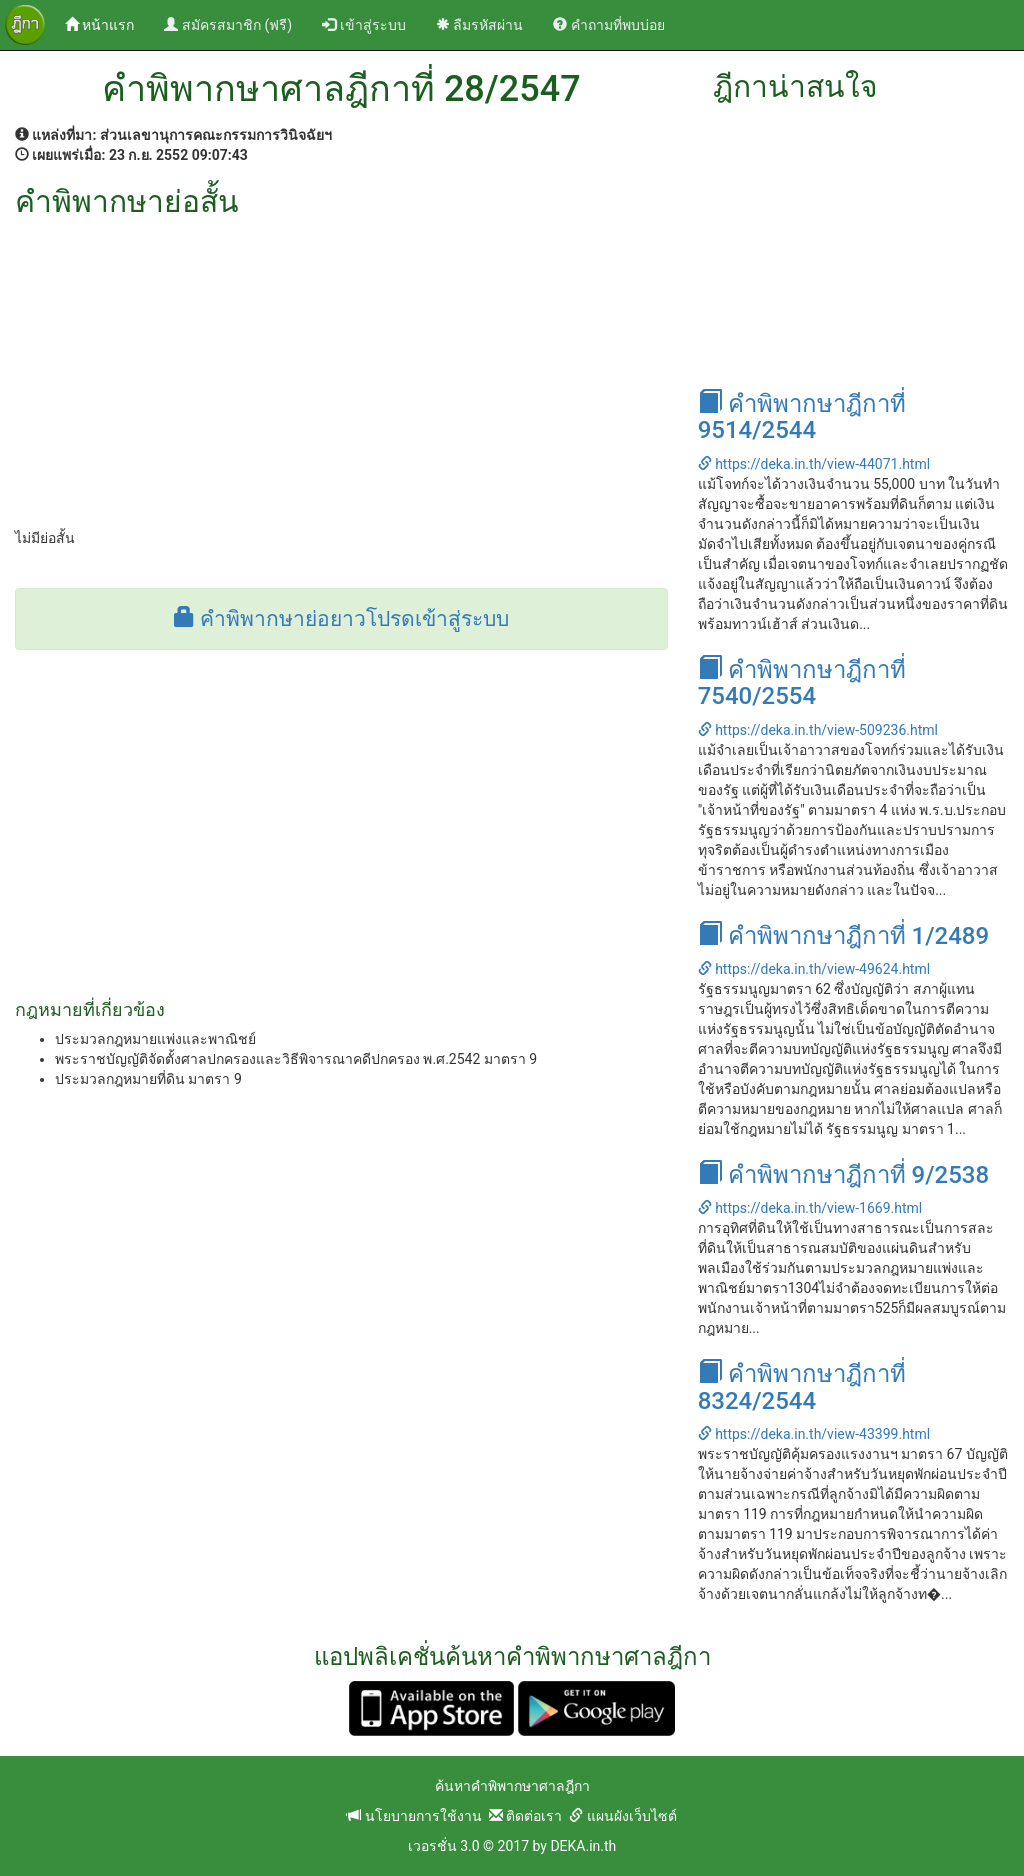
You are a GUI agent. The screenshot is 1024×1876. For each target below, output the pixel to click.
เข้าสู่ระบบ (363, 25)
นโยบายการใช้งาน (414, 1816)
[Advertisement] (341, 368)
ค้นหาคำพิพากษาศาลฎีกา (512, 1786)
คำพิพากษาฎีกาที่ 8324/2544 (802, 1387)
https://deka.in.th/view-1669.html (810, 1208)
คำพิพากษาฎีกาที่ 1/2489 (844, 936)
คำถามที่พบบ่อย (608, 25)
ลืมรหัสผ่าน (479, 25)
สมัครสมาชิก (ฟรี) (228, 25)
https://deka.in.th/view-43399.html (814, 1434)
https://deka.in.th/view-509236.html (818, 730)
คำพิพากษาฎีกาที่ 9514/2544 (802, 417)
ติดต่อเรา (525, 1816)
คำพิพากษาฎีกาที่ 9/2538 (844, 1175)
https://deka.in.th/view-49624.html (814, 969)
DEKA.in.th (583, 1846)
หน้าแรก (107, 23)
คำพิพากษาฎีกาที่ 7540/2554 (802, 683)
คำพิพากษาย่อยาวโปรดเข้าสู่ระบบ (341, 619)
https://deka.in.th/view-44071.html (814, 464)
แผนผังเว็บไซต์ (622, 1816)
